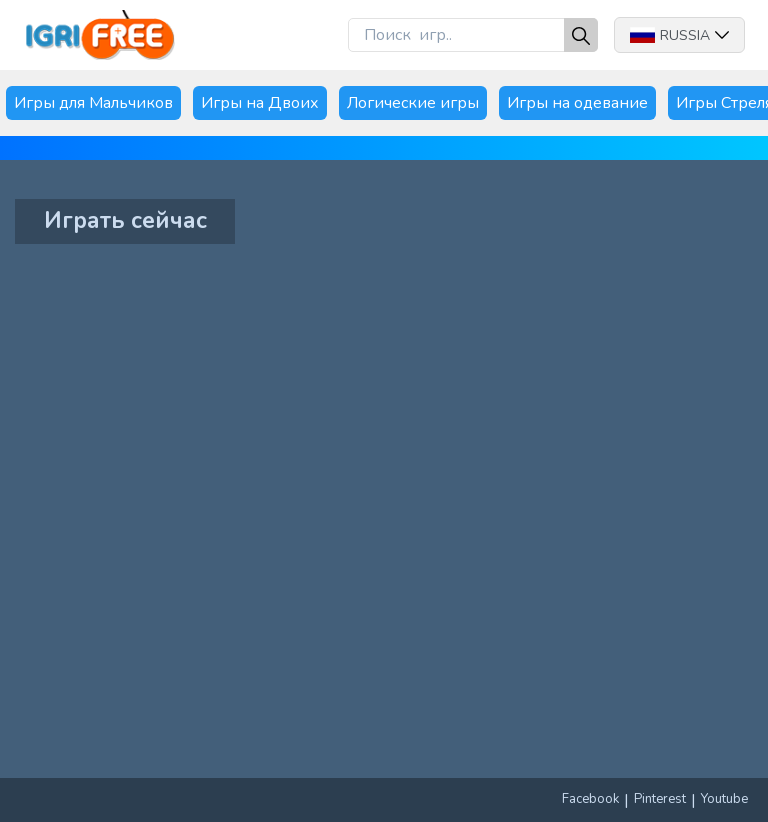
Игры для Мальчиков (93, 103)
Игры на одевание (577, 103)
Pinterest (660, 799)
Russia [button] (679, 35)
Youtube (724, 799)
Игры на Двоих (260, 103)
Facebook (590, 799)
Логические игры (413, 103)
